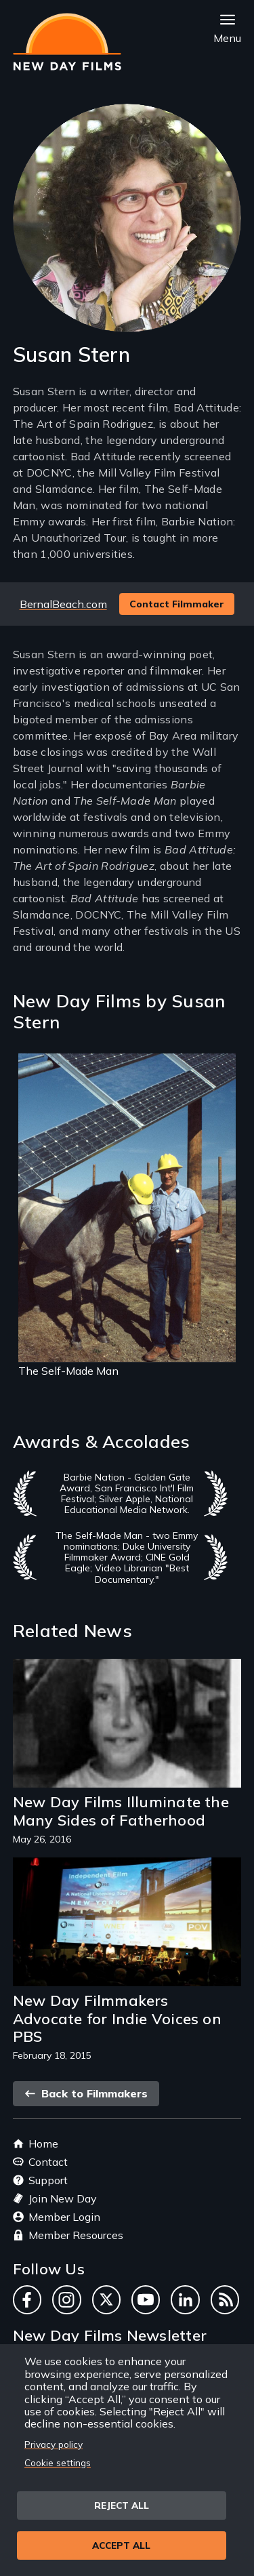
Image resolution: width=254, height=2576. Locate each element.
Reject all (121, 2505)
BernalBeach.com (63, 604)
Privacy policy (53, 2444)
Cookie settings (57, 2462)
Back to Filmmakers (86, 2093)
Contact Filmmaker (176, 604)
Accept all (121, 2545)
